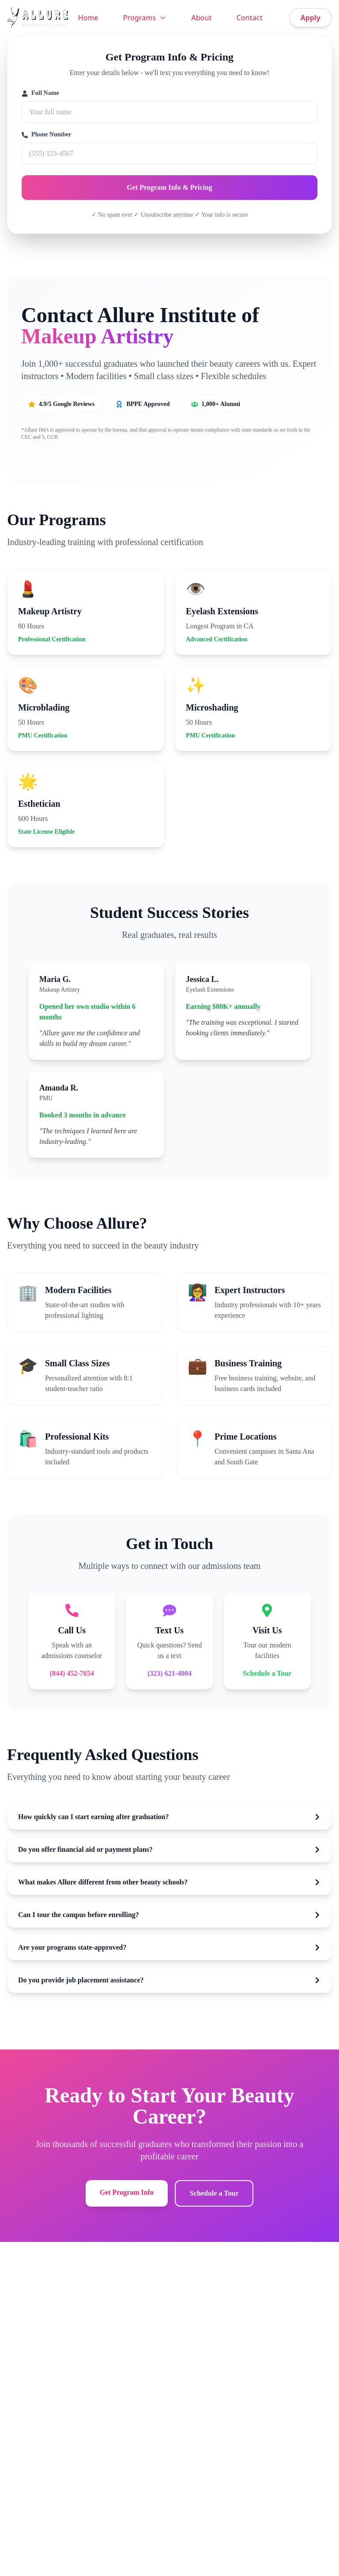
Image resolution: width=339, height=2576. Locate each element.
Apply (310, 18)
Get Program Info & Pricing (169, 187)
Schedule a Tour (267, 1673)
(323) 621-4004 (169, 1673)
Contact (250, 18)
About (201, 18)
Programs (144, 18)
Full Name (40, 93)
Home (88, 18)
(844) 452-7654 (72, 1673)
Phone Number (47, 134)
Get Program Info (127, 2192)
